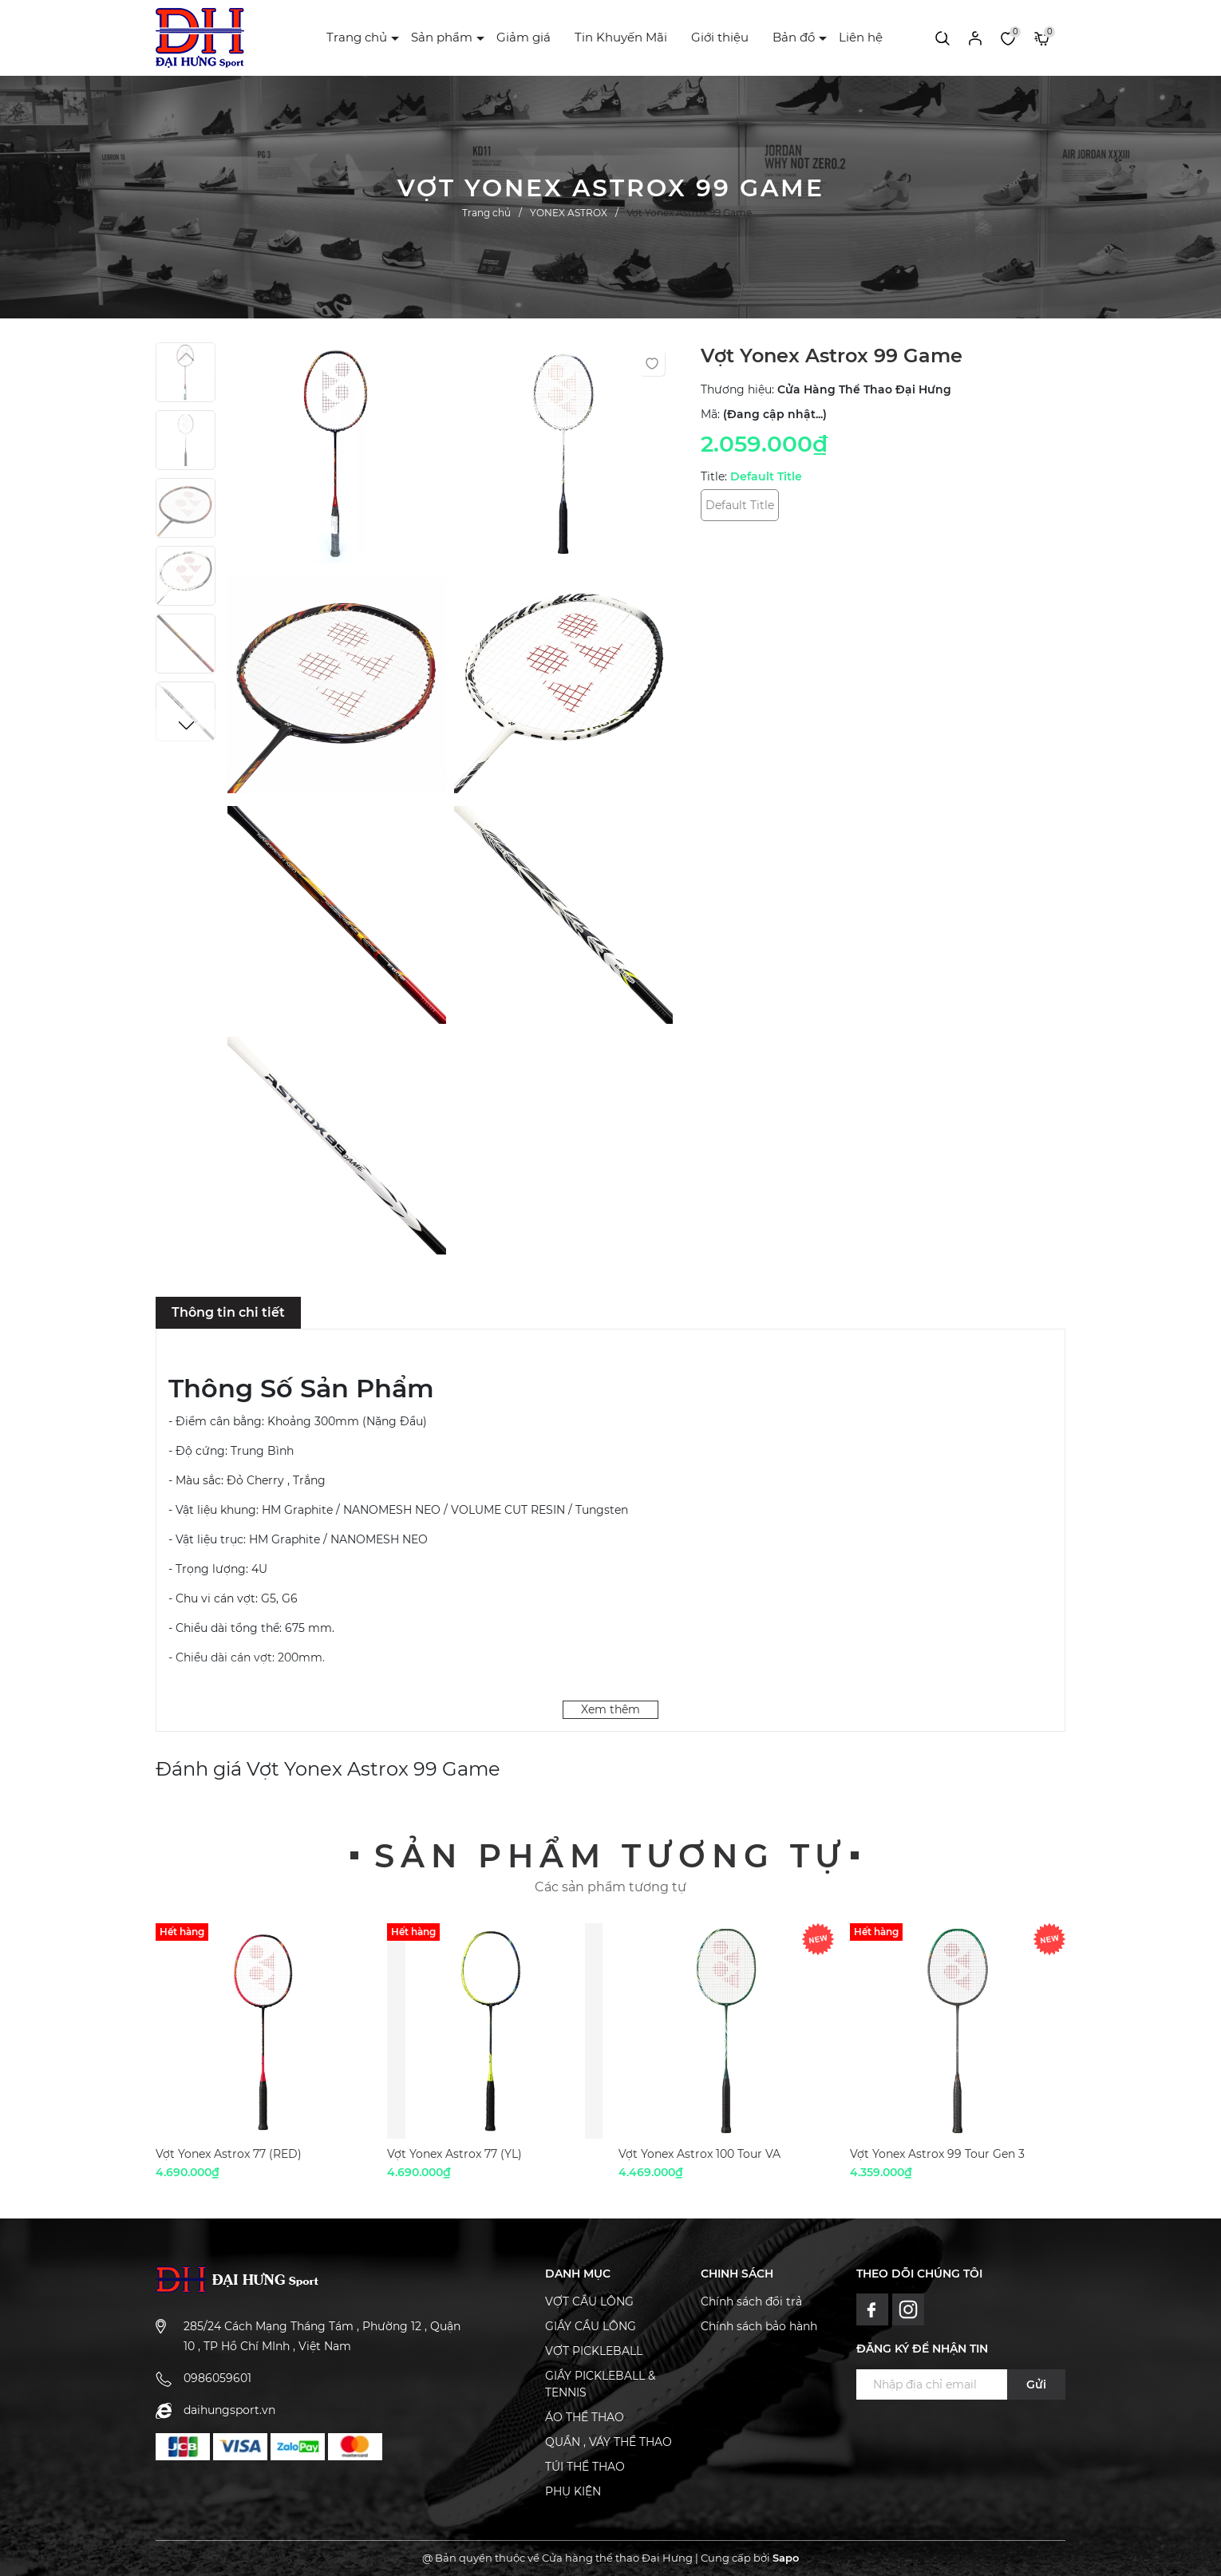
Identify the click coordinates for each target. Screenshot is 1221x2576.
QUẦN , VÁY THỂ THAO (608, 2442)
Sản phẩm (441, 37)
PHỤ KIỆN (573, 2491)
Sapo (786, 2557)
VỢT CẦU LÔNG (589, 2301)
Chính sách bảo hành (759, 2326)
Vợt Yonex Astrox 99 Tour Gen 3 (937, 2154)
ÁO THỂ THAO (584, 2417)
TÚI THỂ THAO (585, 2466)
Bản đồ (794, 37)
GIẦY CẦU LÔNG (590, 2326)
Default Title (739, 505)
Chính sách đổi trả (751, 2301)
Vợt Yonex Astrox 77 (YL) (454, 2154)
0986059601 (217, 2378)
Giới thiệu (720, 37)
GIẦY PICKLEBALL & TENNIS (600, 2384)
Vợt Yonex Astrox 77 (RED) (229, 2154)
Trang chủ (356, 37)
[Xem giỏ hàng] (1041, 37)
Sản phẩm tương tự (610, 1855)
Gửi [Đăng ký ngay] (1036, 2384)
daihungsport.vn (229, 2410)
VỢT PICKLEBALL (593, 2351)
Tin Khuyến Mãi (621, 37)
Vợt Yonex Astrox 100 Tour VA (699, 2154)
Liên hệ (861, 37)
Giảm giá (523, 37)
